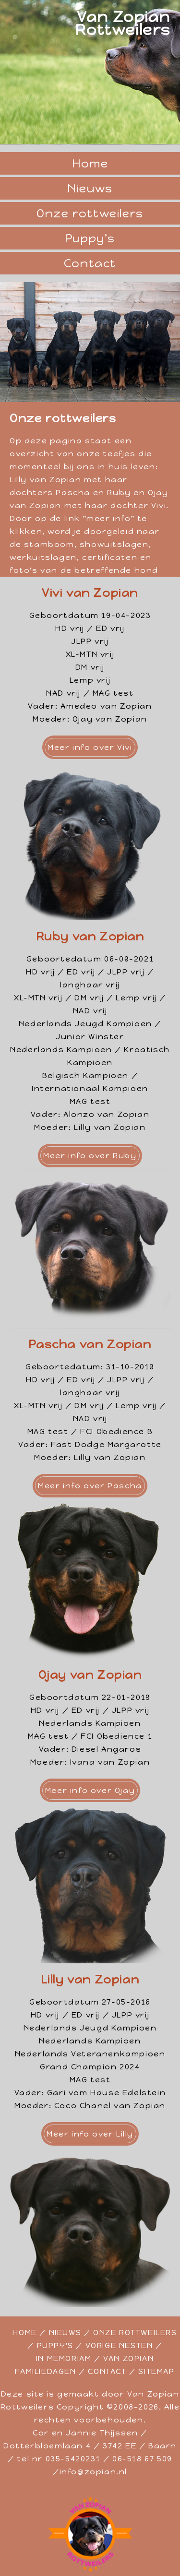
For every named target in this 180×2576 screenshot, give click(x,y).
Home (90, 163)
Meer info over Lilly (90, 2133)
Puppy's (90, 238)
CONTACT (107, 2371)
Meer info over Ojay (90, 1790)
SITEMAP (156, 2371)
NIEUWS (65, 2332)
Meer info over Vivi (90, 747)
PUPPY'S (55, 2345)
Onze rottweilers (90, 213)
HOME (24, 2332)
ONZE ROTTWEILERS (135, 2332)
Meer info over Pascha (90, 1485)
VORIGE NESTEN (119, 2345)
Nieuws (90, 188)
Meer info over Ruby (89, 1155)
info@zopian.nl (93, 2471)
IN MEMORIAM (64, 2358)
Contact (90, 263)
